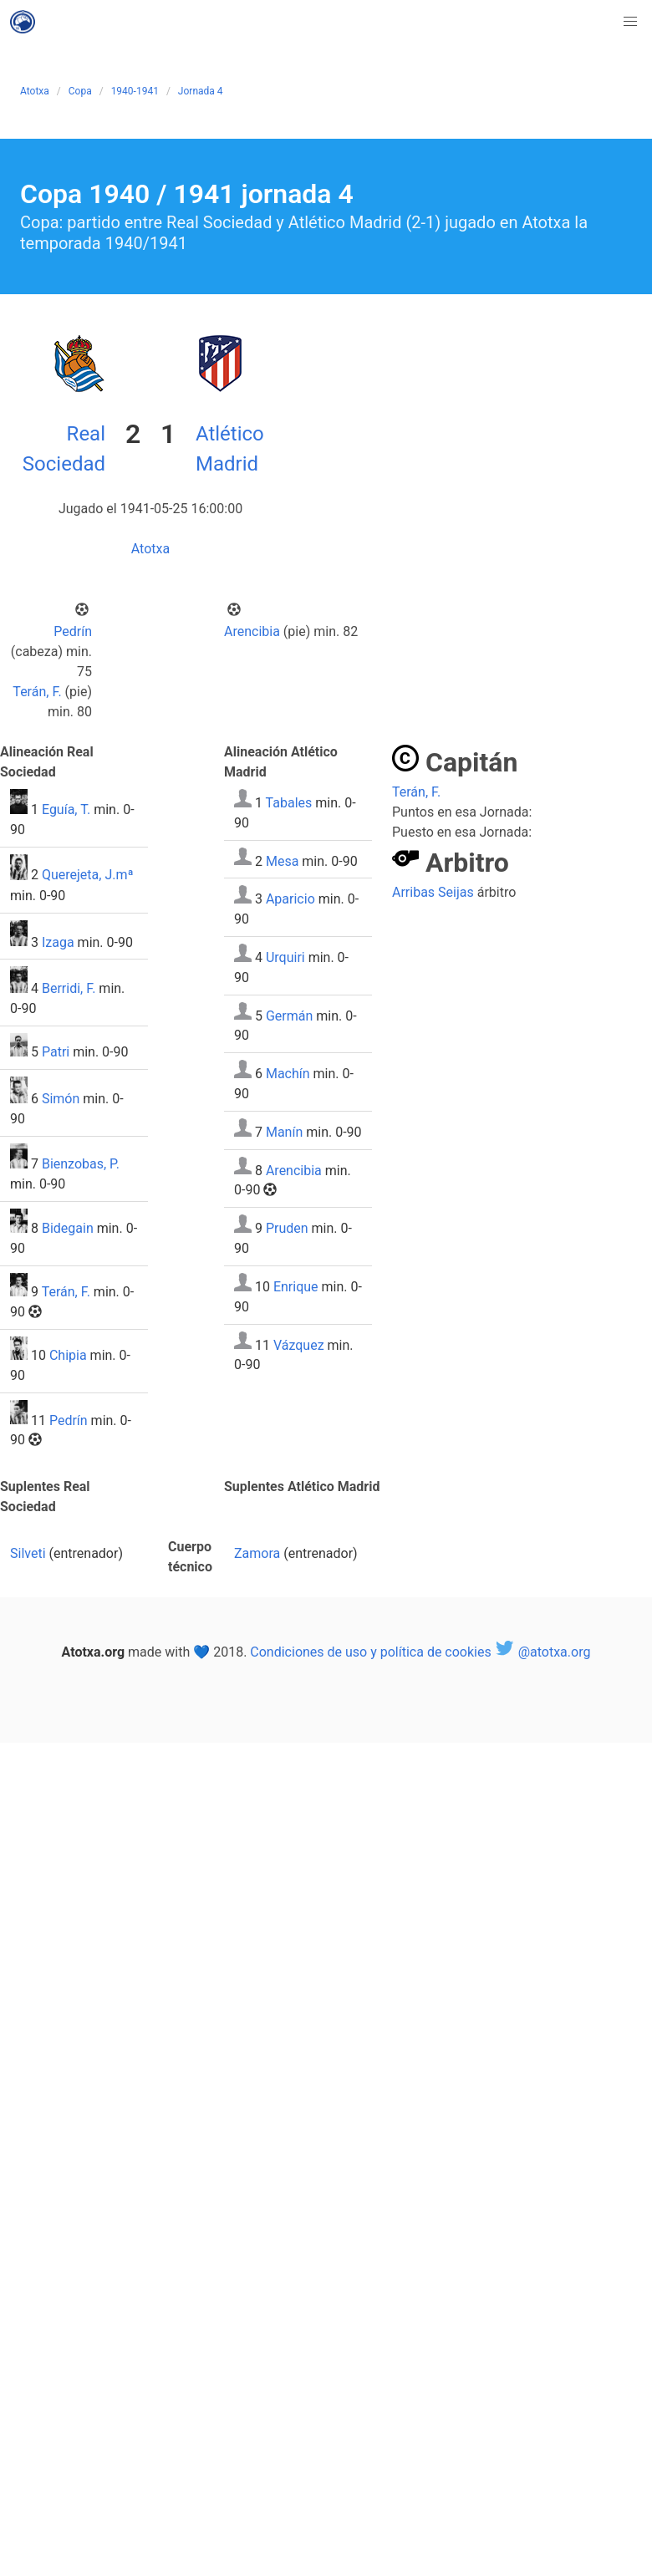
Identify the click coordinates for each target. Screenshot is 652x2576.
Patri (55, 1052)
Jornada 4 (200, 91)
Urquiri (285, 957)
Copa (80, 91)
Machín (288, 1074)
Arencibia (252, 631)
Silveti (28, 1553)
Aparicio (290, 899)
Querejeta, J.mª (88, 875)
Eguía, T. (66, 809)
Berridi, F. (68, 988)
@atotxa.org (543, 1652)
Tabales (289, 803)
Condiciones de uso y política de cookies (370, 1652)
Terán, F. (37, 692)
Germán (289, 1015)
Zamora (257, 1553)
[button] (630, 21)
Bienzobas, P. (81, 1164)
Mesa (282, 860)
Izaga (58, 941)
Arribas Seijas (433, 892)
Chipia (68, 1355)
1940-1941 (135, 91)
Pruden (287, 1228)
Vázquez (298, 1344)
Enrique (295, 1287)
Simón (60, 1099)
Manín (284, 1132)
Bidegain (68, 1228)
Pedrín (72, 631)
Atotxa (34, 91)
